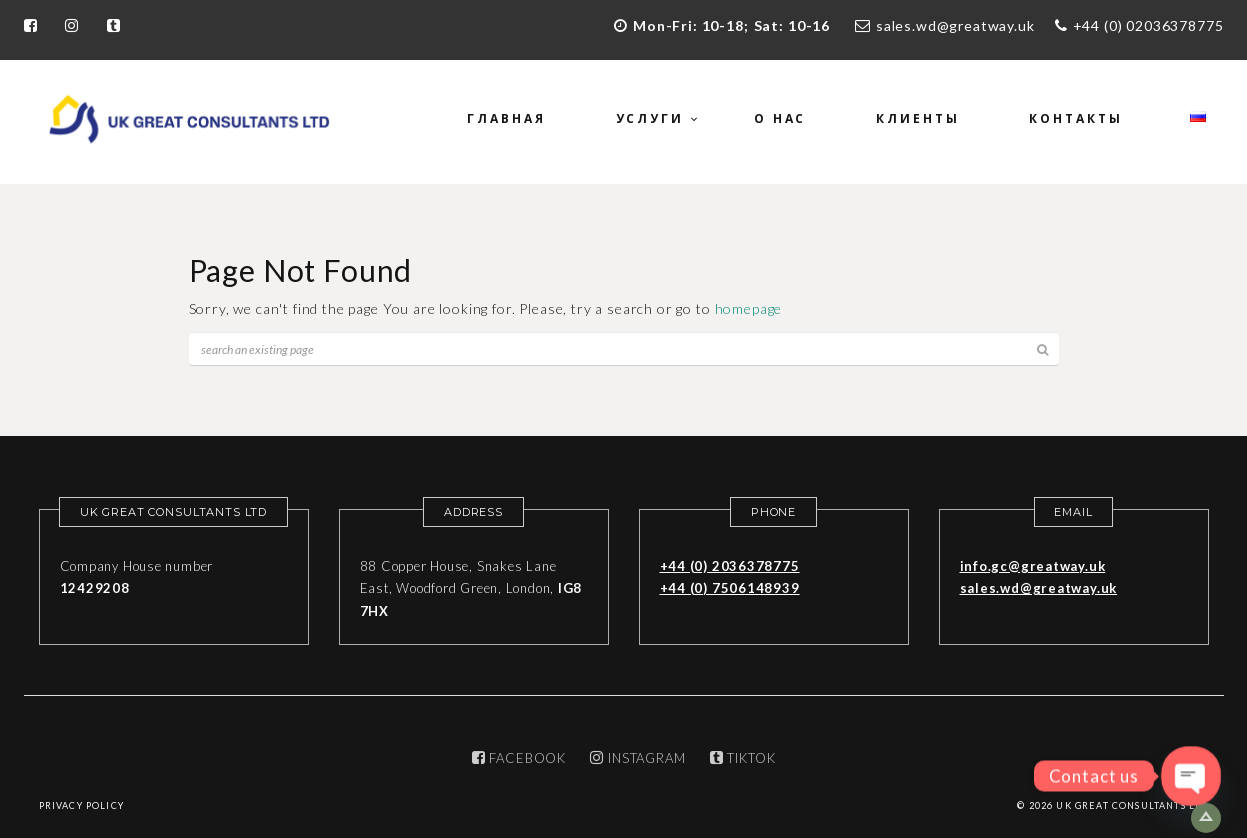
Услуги (650, 118)
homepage (749, 308)
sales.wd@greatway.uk (955, 25)
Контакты (1075, 118)
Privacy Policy (81, 805)
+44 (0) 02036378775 (1148, 25)
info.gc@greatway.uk (1033, 566)
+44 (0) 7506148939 (730, 588)
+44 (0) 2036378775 (730, 566)
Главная (506, 118)
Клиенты (917, 118)
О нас (780, 118)
